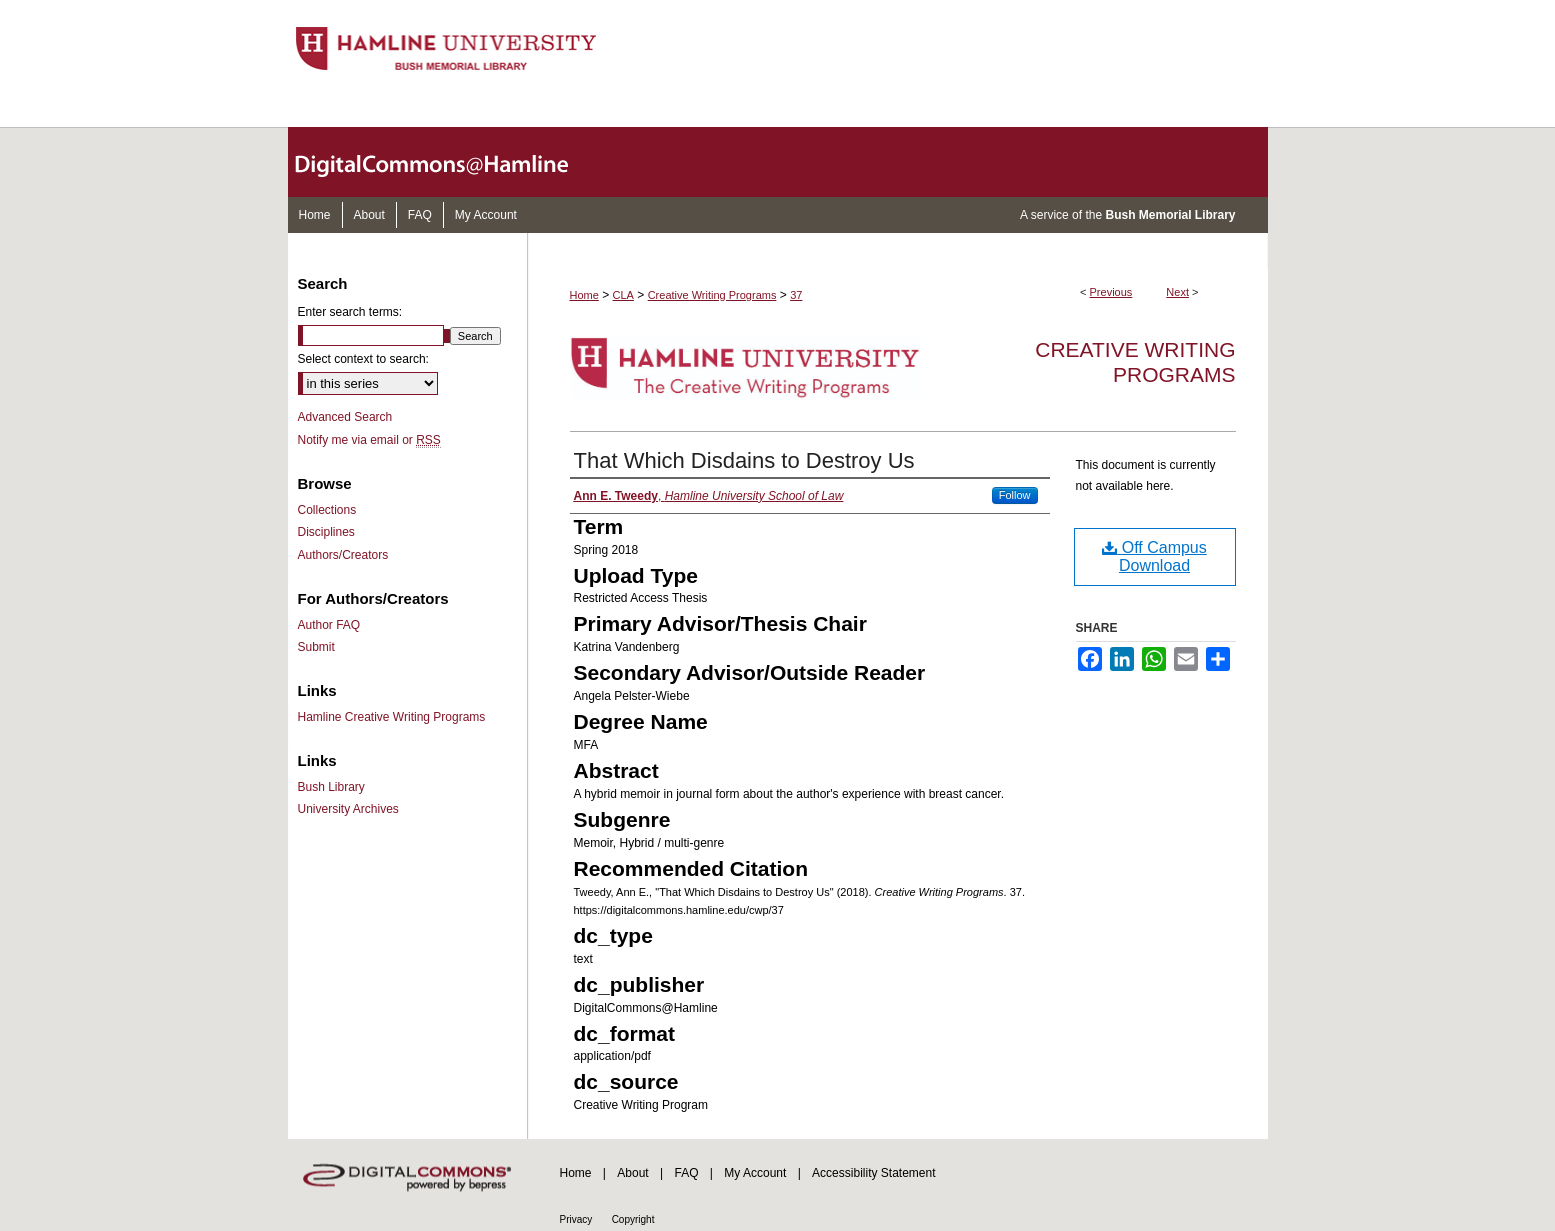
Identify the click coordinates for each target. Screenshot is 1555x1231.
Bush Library (331, 787)
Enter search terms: (350, 312)
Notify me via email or (369, 440)
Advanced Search (345, 417)
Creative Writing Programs (712, 295)
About (632, 1173)
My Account (755, 1173)
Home (584, 295)
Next (1177, 292)
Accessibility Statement (873, 1173)
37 (796, 295)
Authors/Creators (343, 555)
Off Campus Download (1154, 556)
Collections (327, 510)
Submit (316, 647)
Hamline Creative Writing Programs (392, 717)
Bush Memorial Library (1170, 215)
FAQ (686, 1173)
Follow (1015, 495)
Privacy (576, 1219)
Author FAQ (329, 625)
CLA (623, 295)
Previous (1111, 292)
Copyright (633, 1219)
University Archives (348, 809)
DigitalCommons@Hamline (448, 162)
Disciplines (326, 532)
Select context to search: (363, 359)
